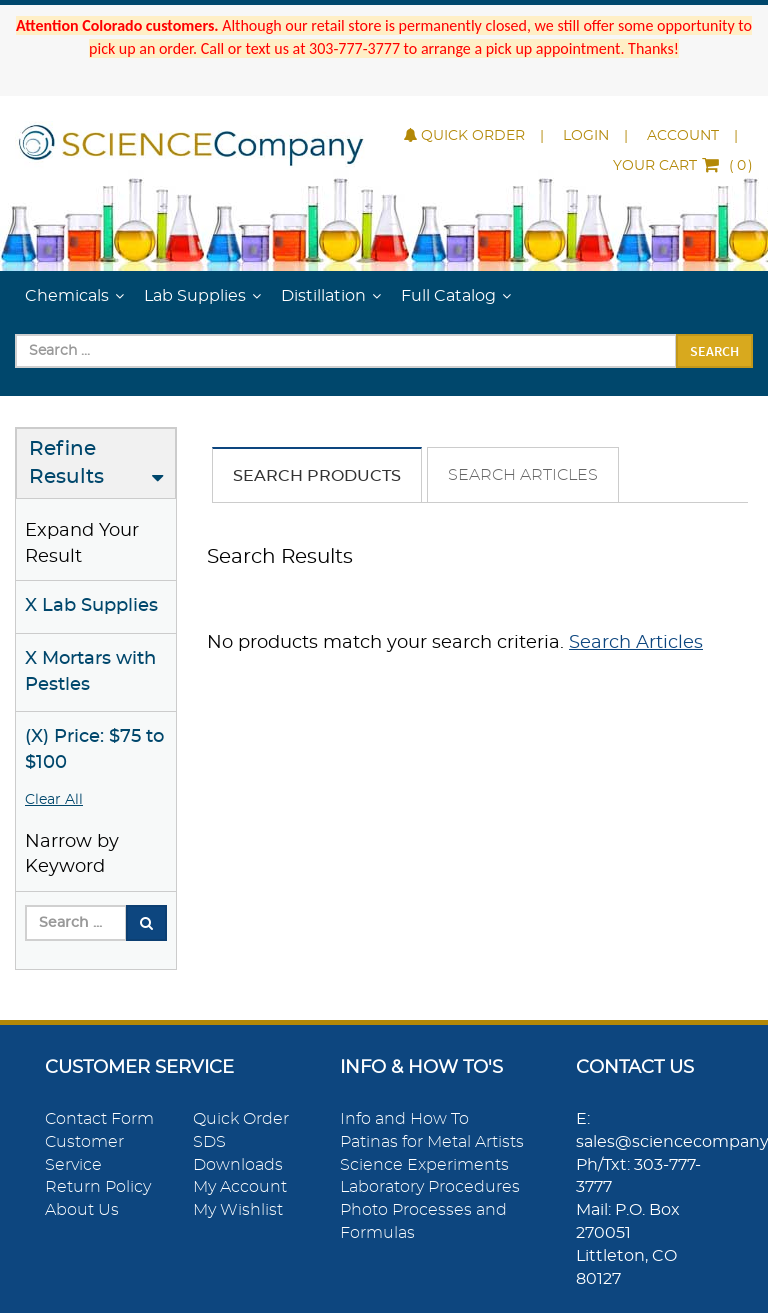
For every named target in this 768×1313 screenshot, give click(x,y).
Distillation (323, 296)
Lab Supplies (195, 296)
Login (586, 136)
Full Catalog (448, 296)
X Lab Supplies (91, 606)
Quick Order (464, 136)
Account (683, 136)
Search (714, 351)
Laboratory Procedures (430, 1187)
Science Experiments (424, 1165)
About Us (82, 1210)
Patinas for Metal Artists (432, 1142)
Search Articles (523, 475)
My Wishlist (238, 1210)
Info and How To (404, 1119)
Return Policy (98, 1187)
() (683, 166)
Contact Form (99, 1119)
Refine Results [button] (66, 463)
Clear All (54, 800)
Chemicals (67, 296)
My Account (240, 1187)
